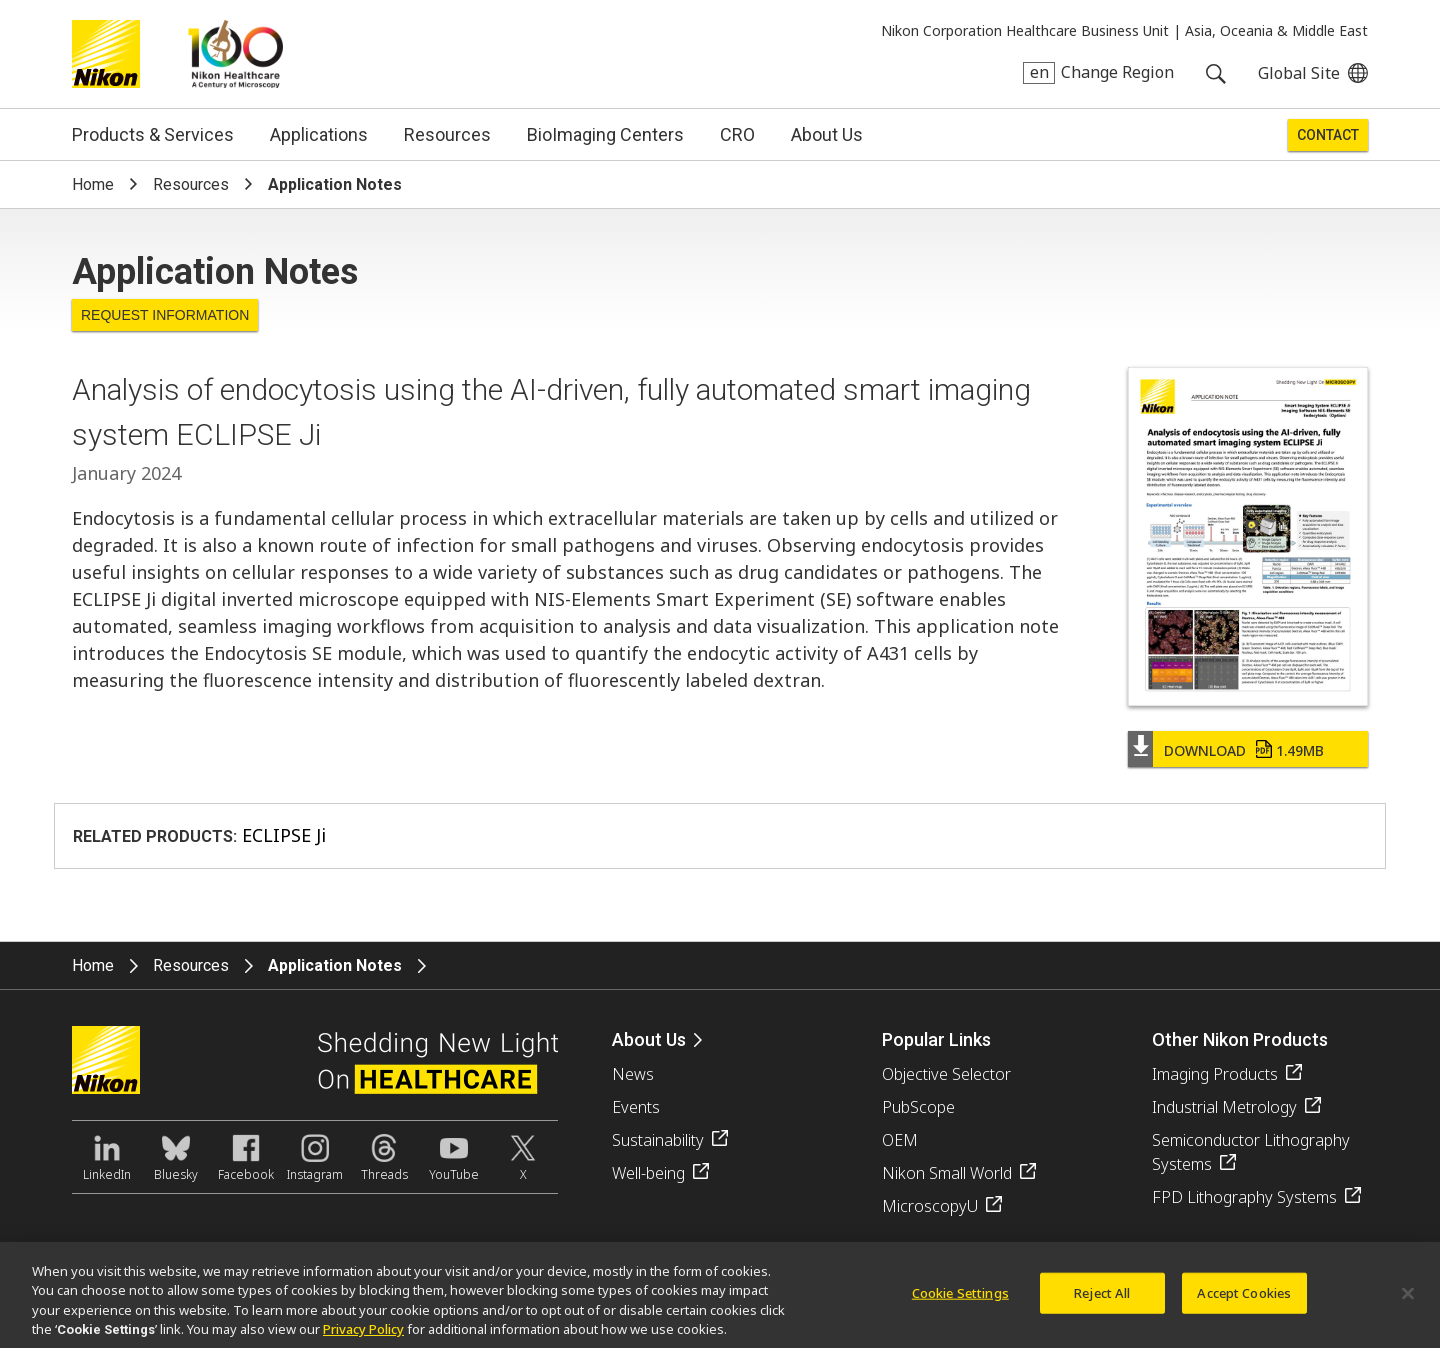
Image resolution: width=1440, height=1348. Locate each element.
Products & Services (153, 134)
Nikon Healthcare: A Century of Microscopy (235, 54)
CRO (737, 134)
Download (1244, 750)
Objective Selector (946, 1074)
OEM (900, 1140)
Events (636, 1107)
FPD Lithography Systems (1244, 1197)
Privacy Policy (363, 1338)
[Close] (1408, 1302)
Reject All (1102, 1301)
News (633, 1074)
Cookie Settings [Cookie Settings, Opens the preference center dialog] (960, 1301)
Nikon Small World (947, 1173)
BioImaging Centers (605, 134)
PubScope (918, 1107)
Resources (447, 134)
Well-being (648, 1173)
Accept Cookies (1244, 1301)
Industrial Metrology (1224, 1107)
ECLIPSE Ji (284, 835)
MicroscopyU (930, 1206)
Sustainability (658, 1140)
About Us (827, 134)
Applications (319, 134)
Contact (1328, 135)
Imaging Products (1215, 1074)
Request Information (165, 315)
